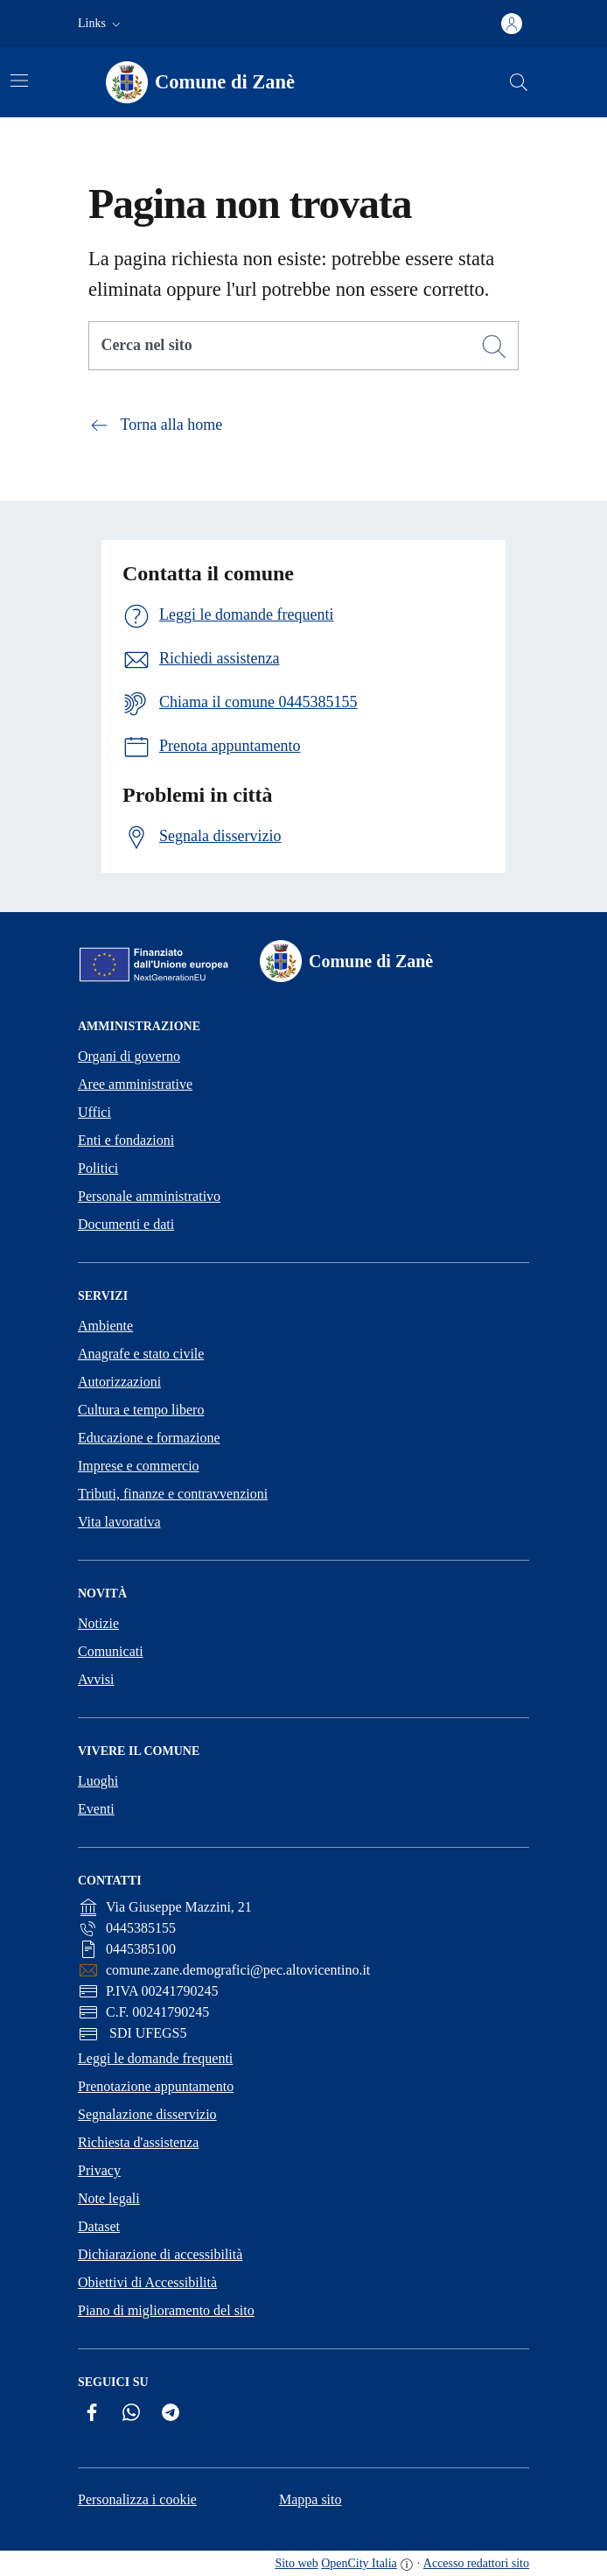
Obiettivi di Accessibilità (147, 2282)
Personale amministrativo (149, 1196)
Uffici (94, 1112)
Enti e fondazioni (126, 1140)
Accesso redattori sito (476, 2563)
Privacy (99, 2170)
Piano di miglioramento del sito (166, 2310)
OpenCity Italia (359, 2563)
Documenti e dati (126, 1224)
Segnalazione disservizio (147, 2114)
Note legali (109, 2198)
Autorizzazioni (119, 1381)
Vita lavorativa (119, 1521)
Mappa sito (310, 2499)
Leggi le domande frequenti (155, 2058)
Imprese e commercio (138, 1465)
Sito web (296, 2563)
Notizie (98, 1623)
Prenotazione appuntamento (156, 2086)
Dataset (99, 2226)
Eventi (96, 1808)
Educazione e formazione (149, 1437)
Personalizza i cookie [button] (137, 2499)
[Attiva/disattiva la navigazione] (19, 80)
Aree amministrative (135, 1084)
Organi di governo (129, 1056)
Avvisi (96, 1679)
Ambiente (105, 1325)
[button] (101, 23)
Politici (98, 1168)
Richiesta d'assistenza (138, 2142)
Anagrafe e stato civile (141, 1353)
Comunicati (110, 1651)
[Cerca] (494, 347)
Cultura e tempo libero (141, 1409)
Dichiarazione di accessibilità (160, 2254)
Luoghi (98, 1780)
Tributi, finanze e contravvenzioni (173, 1493)
